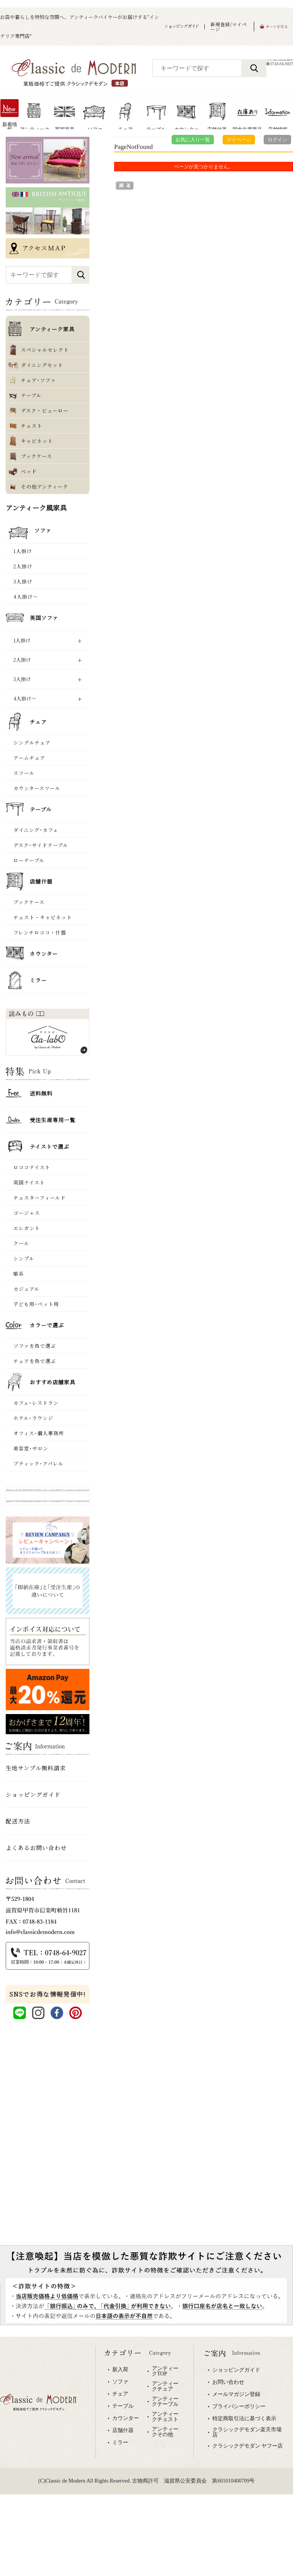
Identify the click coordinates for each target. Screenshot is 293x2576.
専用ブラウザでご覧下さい (146, 2426)
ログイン (277, 139)
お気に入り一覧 (192, 139)
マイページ (238, 139)
